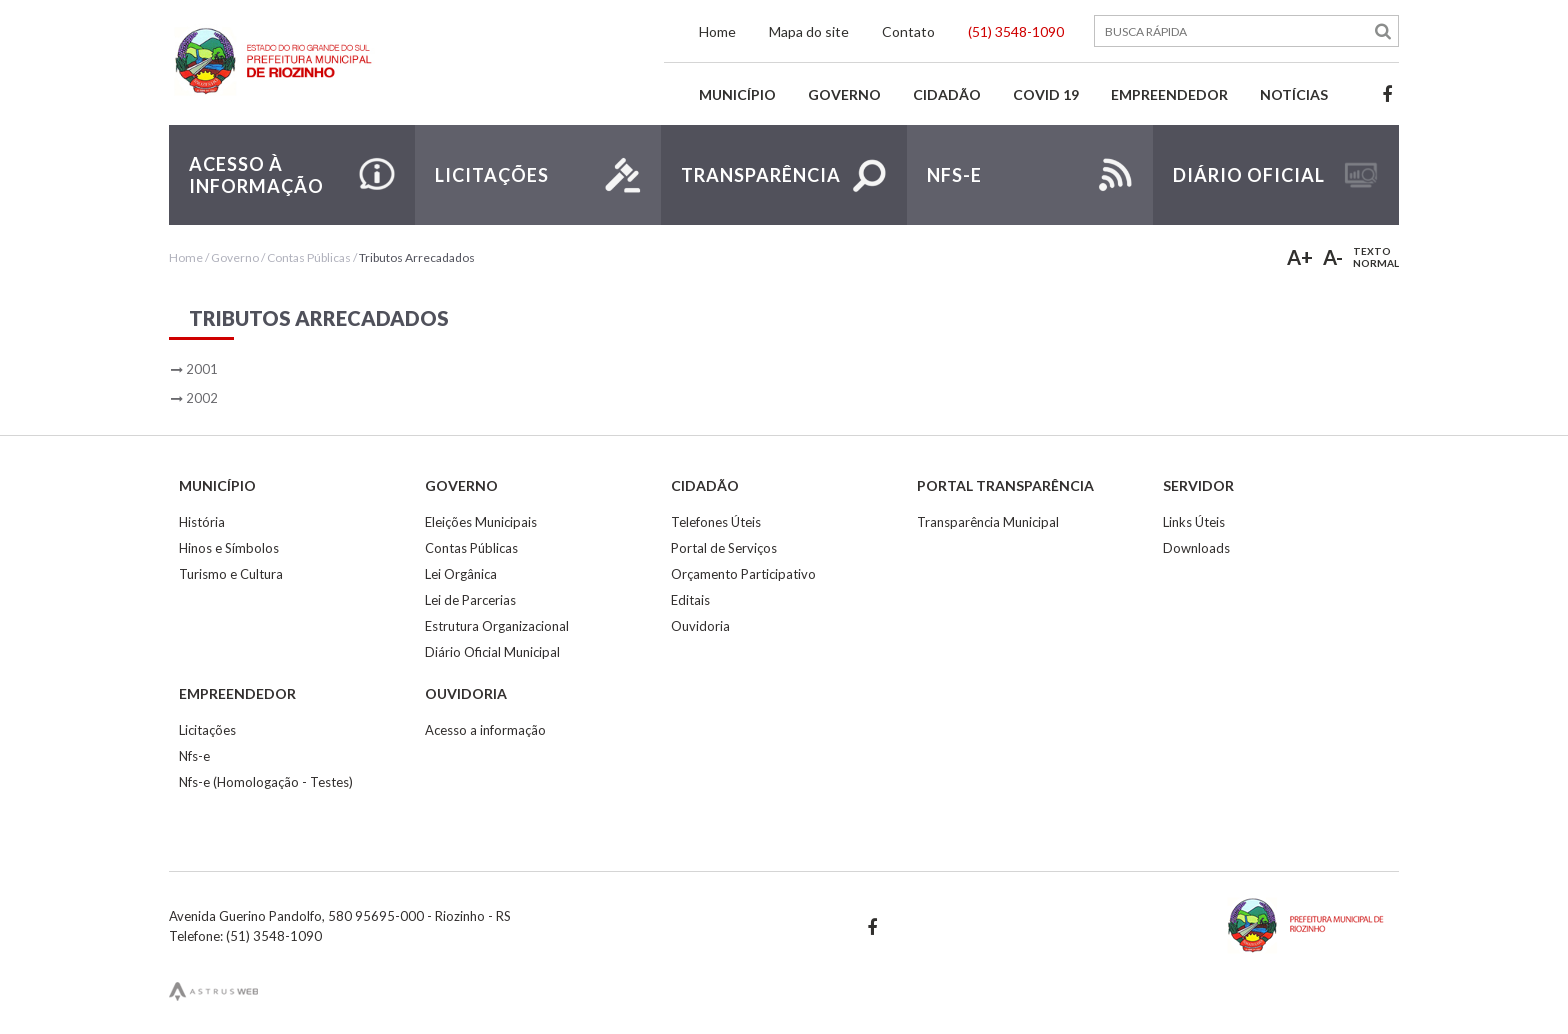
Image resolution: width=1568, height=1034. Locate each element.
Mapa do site (809, 31)
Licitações (207, 730)
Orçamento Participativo (743, 574)
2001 (202, 369)
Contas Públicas (309, 257)
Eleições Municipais (481, 522)
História (202, 522)
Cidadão (947, 94)
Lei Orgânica (461, 574)
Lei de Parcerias (470, 600)
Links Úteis (1194, 522)
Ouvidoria (700, 626)
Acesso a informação (485, 730)
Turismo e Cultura (231, 574)
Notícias (1294, 94)
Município (737, 94)
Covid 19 (1046, 94)
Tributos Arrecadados (417, 257)
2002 (202, 398)
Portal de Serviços (724, 548)
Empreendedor (1169, 94)
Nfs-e (194, 756)
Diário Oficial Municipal (492, 652)
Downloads (1196, 548)
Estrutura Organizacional (497, 626)
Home (717, 31)
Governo (844, 94)
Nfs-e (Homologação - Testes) (266, 782)
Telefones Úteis (716, 522)
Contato (908, 31)
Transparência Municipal (988, 522)
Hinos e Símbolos (229, 548)
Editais (690, 600)
